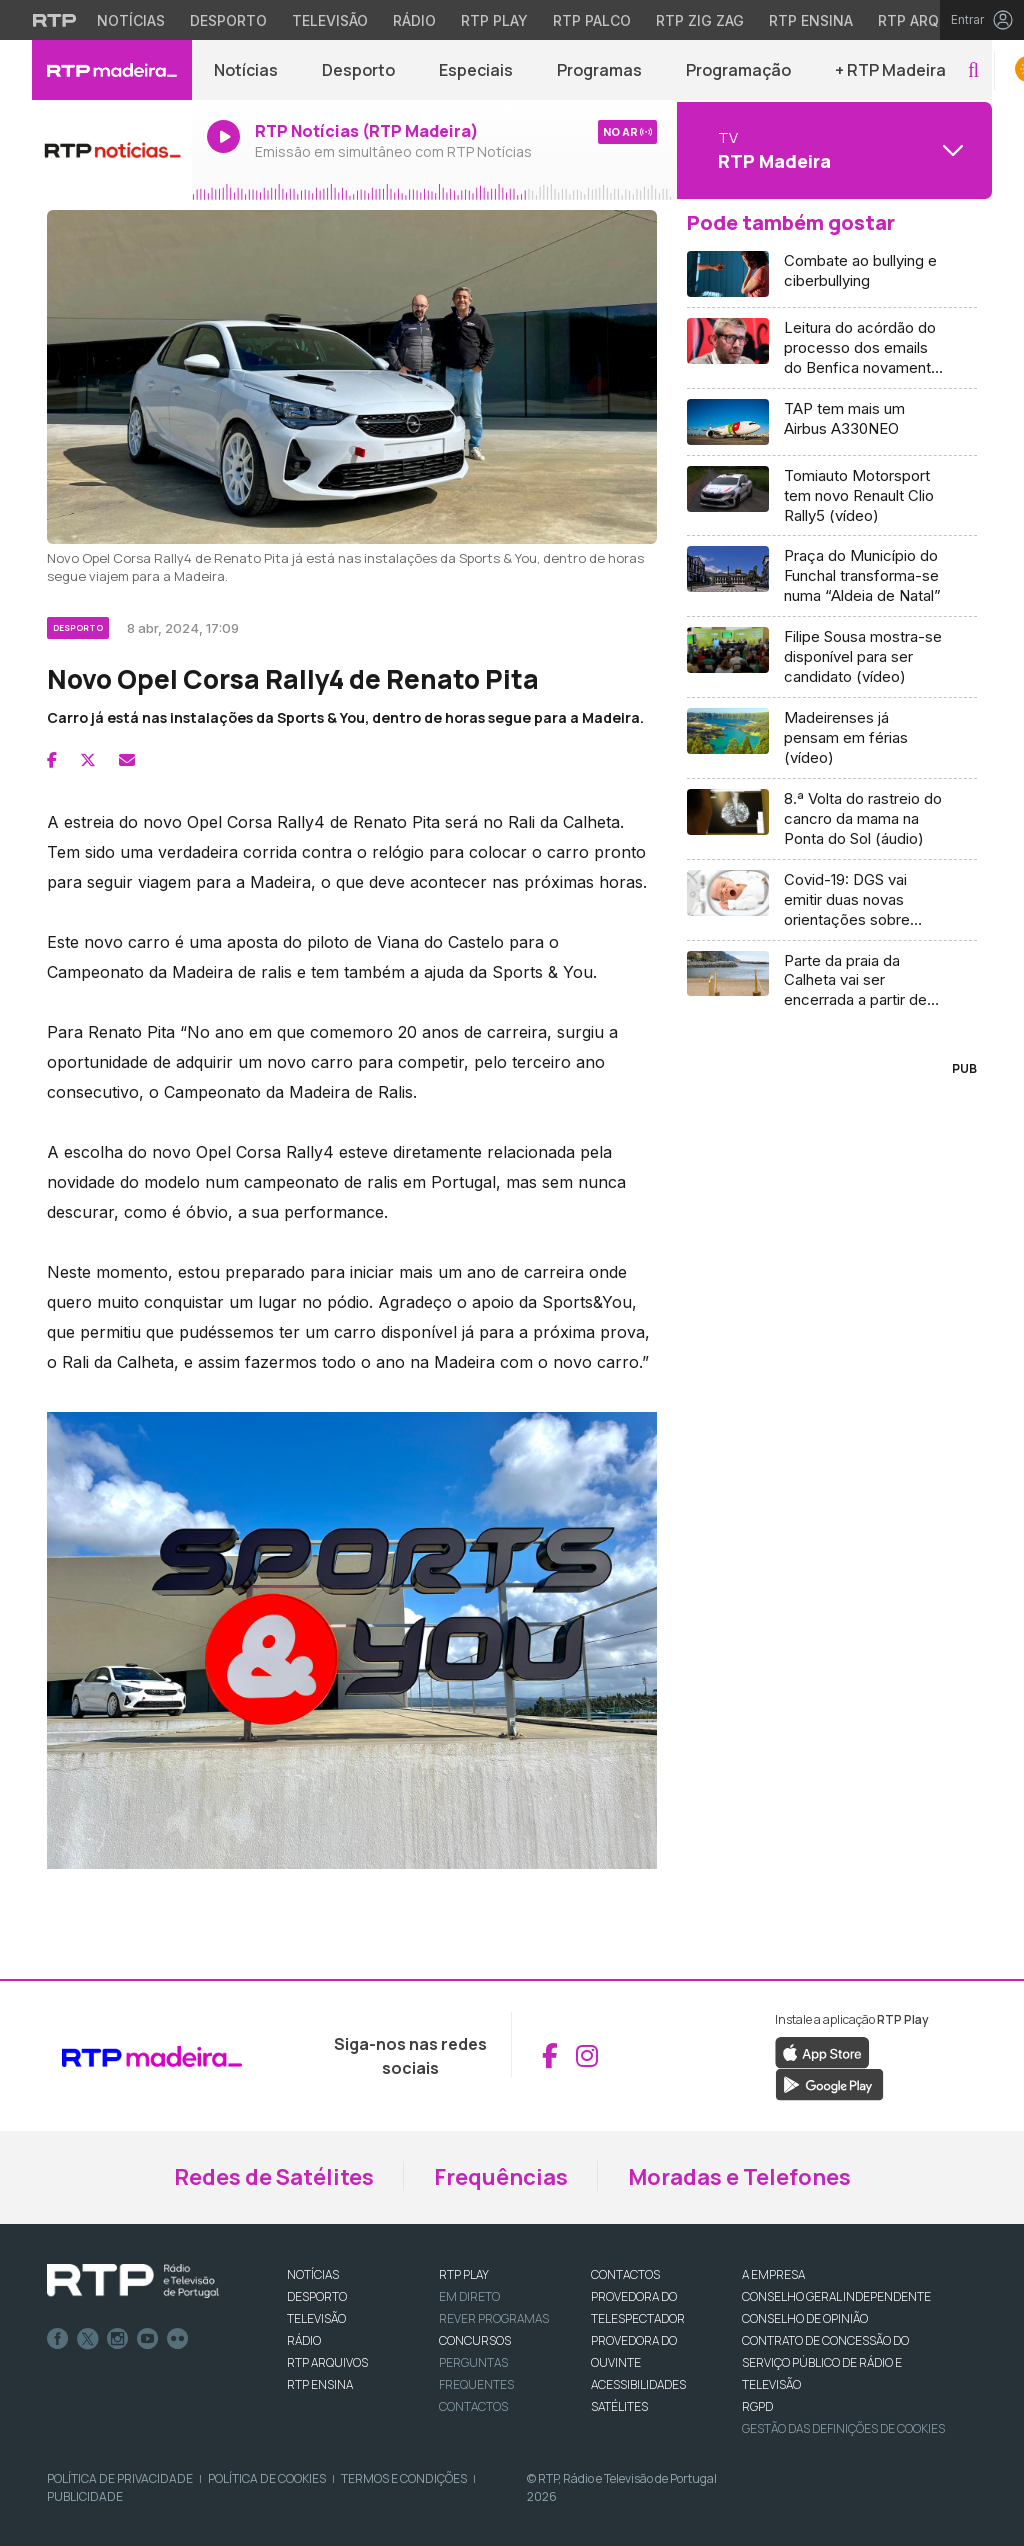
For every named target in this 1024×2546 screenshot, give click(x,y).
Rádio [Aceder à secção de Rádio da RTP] (414, 20)
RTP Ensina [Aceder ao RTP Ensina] (811, 20)
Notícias (246, 70)
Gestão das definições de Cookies (843, 2428)
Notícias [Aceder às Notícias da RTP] (131, 20)
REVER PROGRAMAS (494, 2318)
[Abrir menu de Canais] (832, 150)
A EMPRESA (773, 2274)
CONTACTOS (625, 2274)
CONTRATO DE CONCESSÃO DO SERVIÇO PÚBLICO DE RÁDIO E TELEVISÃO (825, 2362)
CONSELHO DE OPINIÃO (805, 2318)
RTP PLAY (464, 2274)
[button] (973, 70)
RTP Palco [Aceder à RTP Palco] (592, 20)
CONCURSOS (475, 2340)
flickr (178, 2339)
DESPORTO (317, 2296)
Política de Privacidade (120, 2478)
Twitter (88, 2339)
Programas (599, 70)
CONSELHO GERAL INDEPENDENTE (836, 2296)
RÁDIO (304, 2340)
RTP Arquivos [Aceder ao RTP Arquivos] (930, 20)
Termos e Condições (404, 2478)
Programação (738, 70)
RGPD (757, 2406)
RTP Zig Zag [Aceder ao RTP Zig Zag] (700, 20)
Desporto (358, 70)
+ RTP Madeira (890, 70)
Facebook (58, 2339)
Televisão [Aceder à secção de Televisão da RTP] (330, 20)
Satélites (619, 2406)
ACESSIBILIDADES (638, 2384)
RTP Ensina (320, 2384)
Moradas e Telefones (739, 2177)
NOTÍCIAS (313, 2274)
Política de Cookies (267, 2478)
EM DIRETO (469, 2296)
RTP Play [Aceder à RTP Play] (494, 20)
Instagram (118, 2339)
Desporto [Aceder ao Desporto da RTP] (228, 20)
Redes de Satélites (274, 2177)
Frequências (501, 2177)
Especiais (476, 70)
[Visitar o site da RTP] (55, 20)
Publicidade (85, 2496)
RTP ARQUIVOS (327, 2362)
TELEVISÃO (316, 2318)
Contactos (473, 2406)
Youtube (148, 2339)
